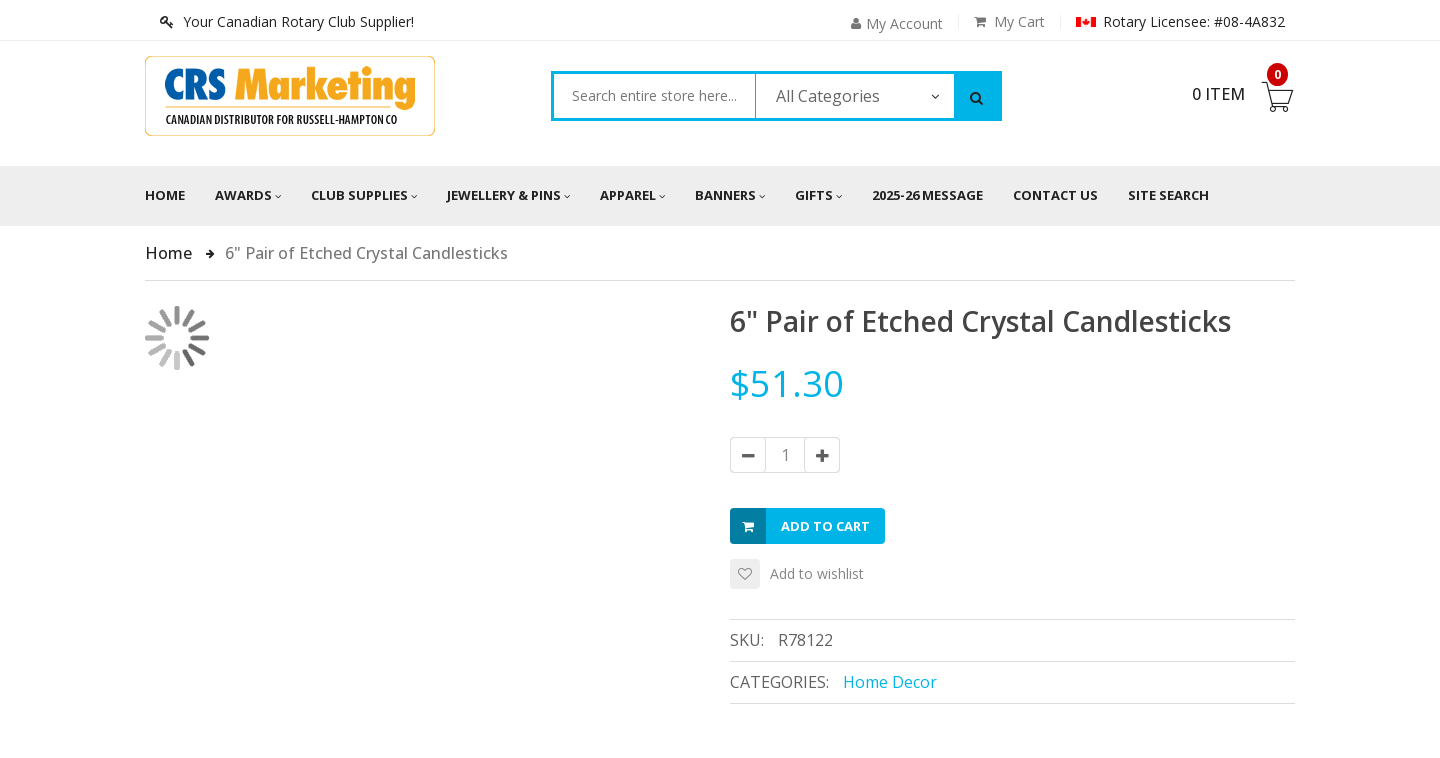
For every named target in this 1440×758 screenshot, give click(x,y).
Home (165, 195)
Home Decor (890, 682)
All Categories (828, 96)
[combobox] (654, 96)
